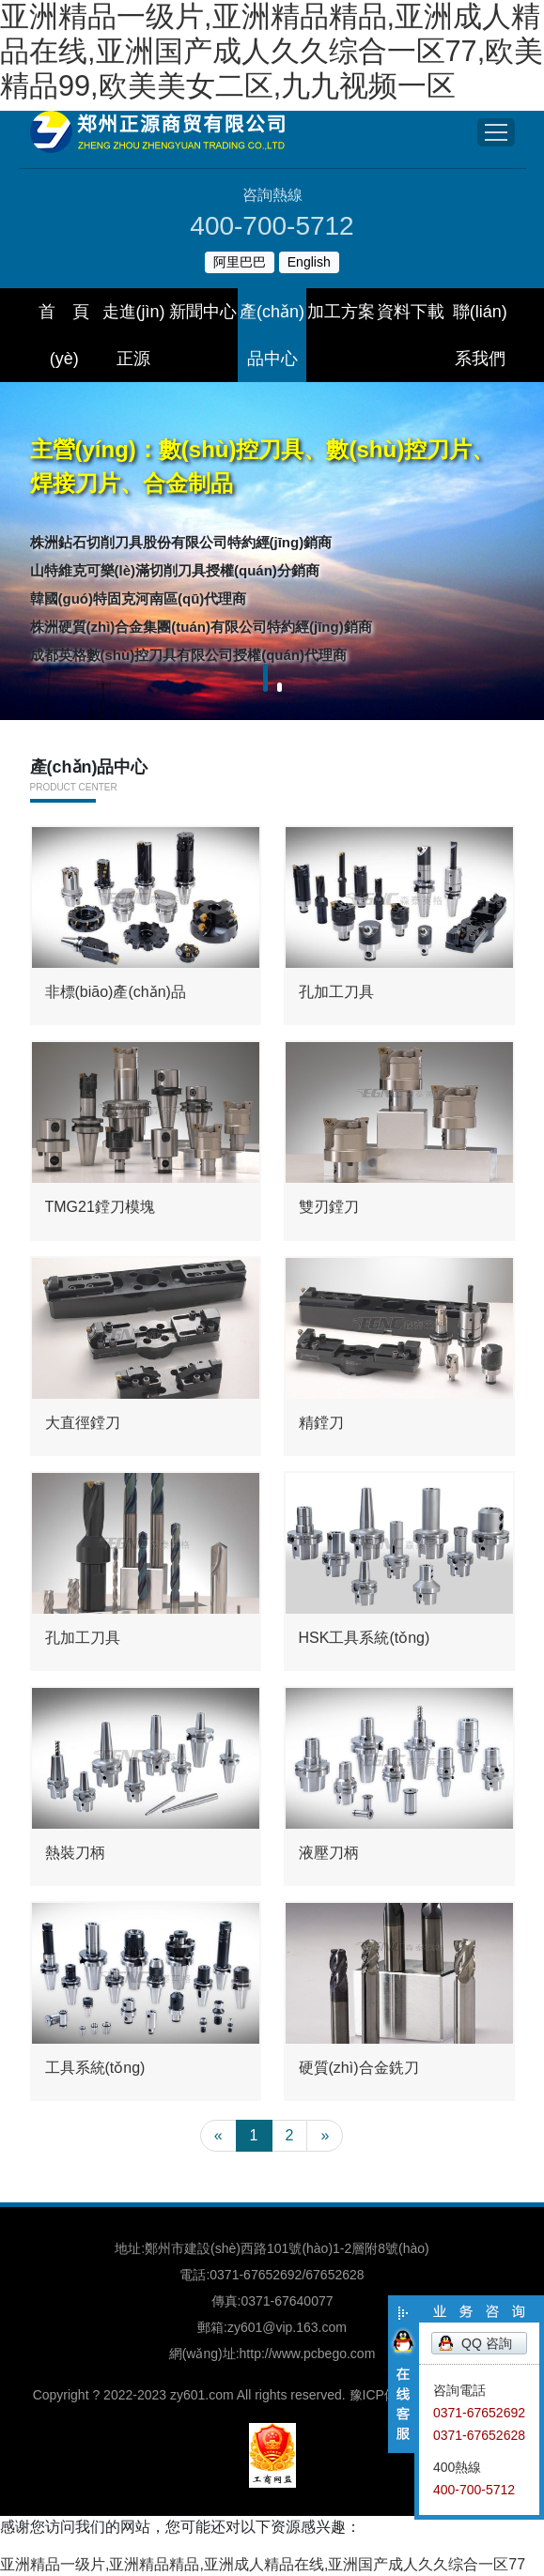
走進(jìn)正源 (133, 335)
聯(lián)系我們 (480, 335)
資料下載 (410, 311)
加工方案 (341, 311)
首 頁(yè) (64, 335)
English (309, 261)
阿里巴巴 (239, 261)
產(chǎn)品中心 (272, 335)
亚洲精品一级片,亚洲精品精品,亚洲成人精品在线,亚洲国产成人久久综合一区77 (262, 2564)
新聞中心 (203, 311)
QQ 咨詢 (486, 2343)
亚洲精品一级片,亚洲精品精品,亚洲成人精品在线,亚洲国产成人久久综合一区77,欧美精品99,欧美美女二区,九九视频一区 (271, 51)
